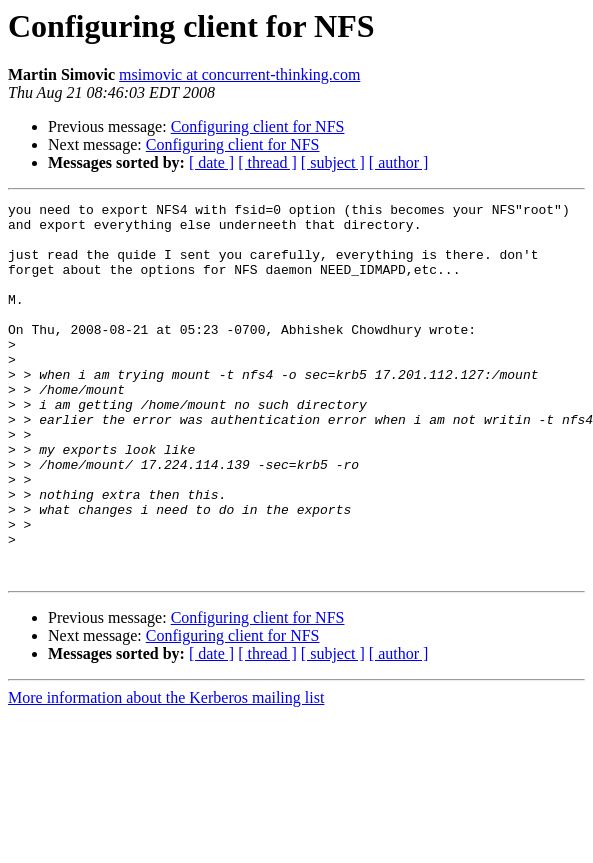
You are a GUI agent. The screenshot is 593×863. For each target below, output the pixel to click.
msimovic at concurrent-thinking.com (239, 74)
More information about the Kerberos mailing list (166, 772)
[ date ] (211, 162)
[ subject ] (333, 162)
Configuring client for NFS (258, 126)
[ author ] (399, 162)
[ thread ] (267, 162)
